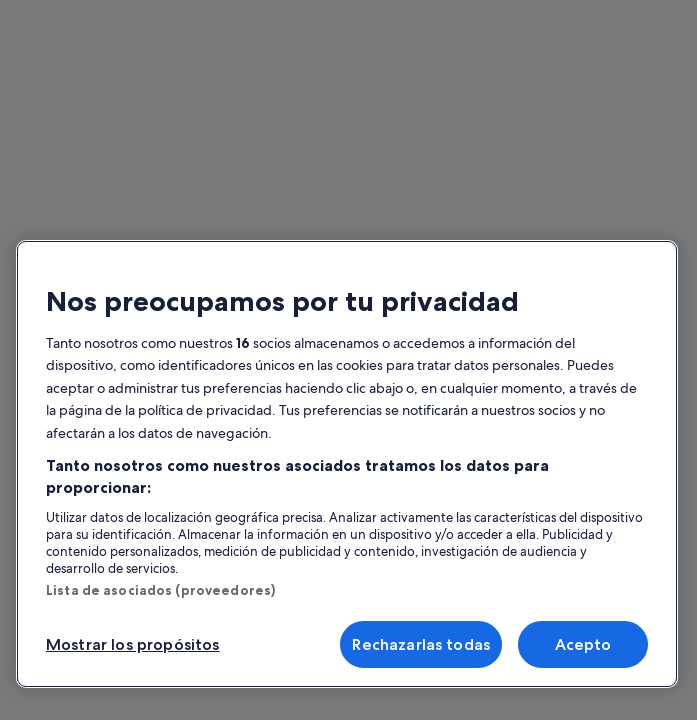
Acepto (583, 644)
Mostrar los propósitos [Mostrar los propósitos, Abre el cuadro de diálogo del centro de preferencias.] (133, 644)
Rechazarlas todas (421, 644)
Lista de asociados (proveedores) (160, 590)
